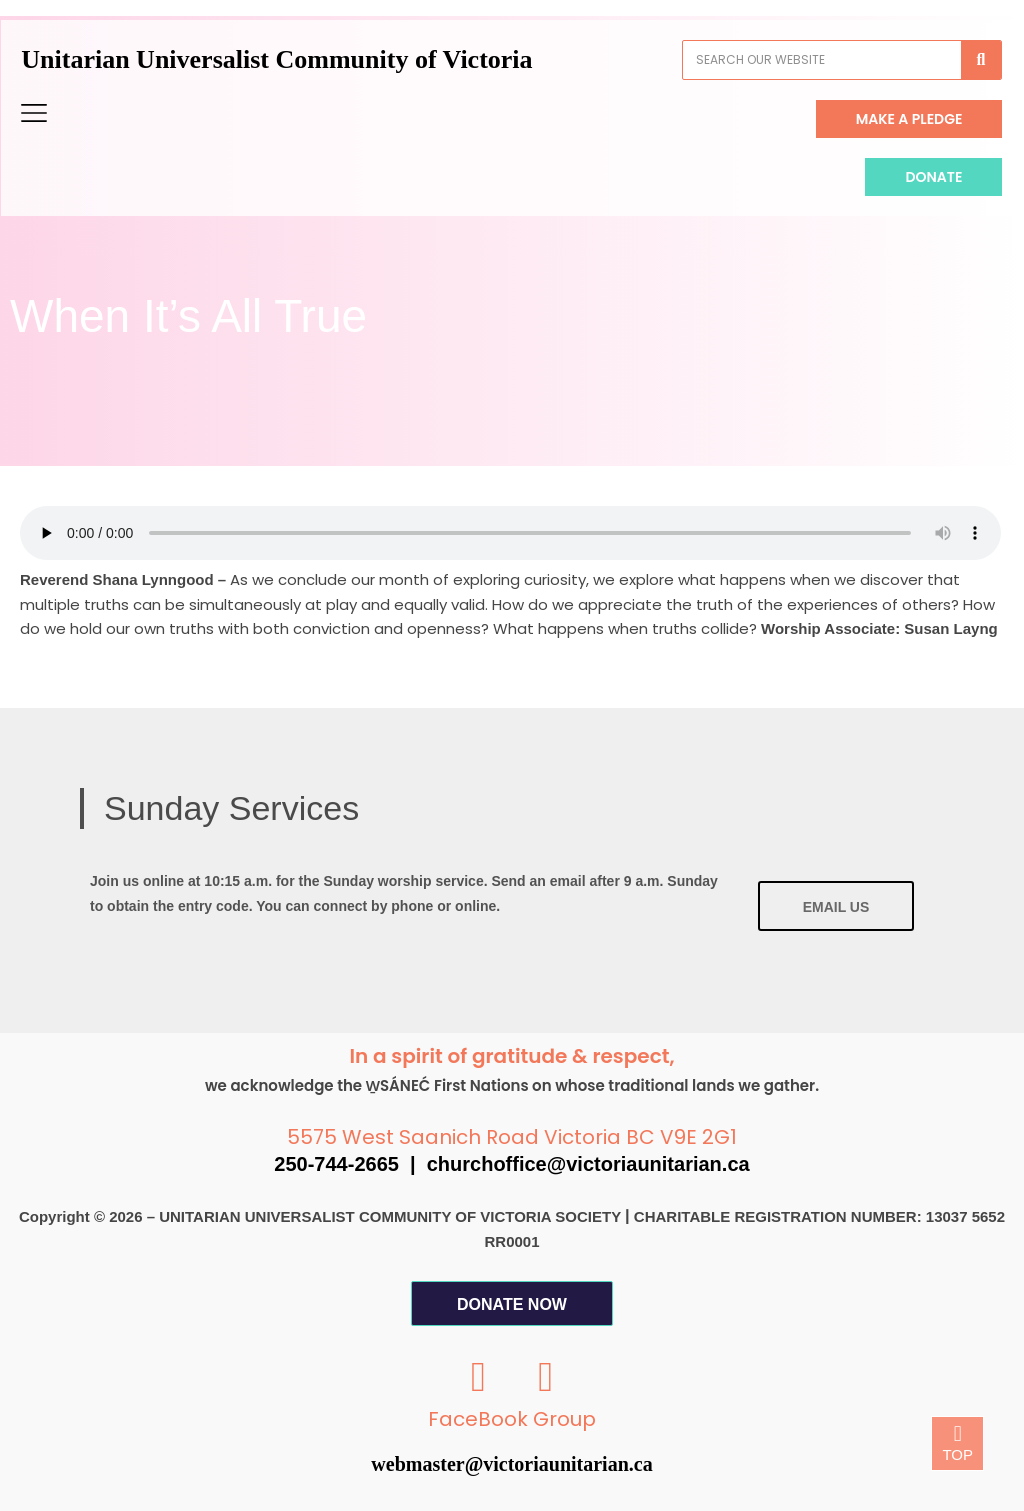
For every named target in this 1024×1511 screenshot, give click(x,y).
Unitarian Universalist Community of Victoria (301, 59)
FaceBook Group (512, 1419)
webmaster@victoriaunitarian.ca (511, 1464)
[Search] (957, 60)
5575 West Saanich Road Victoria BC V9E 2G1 (512, 1137)
